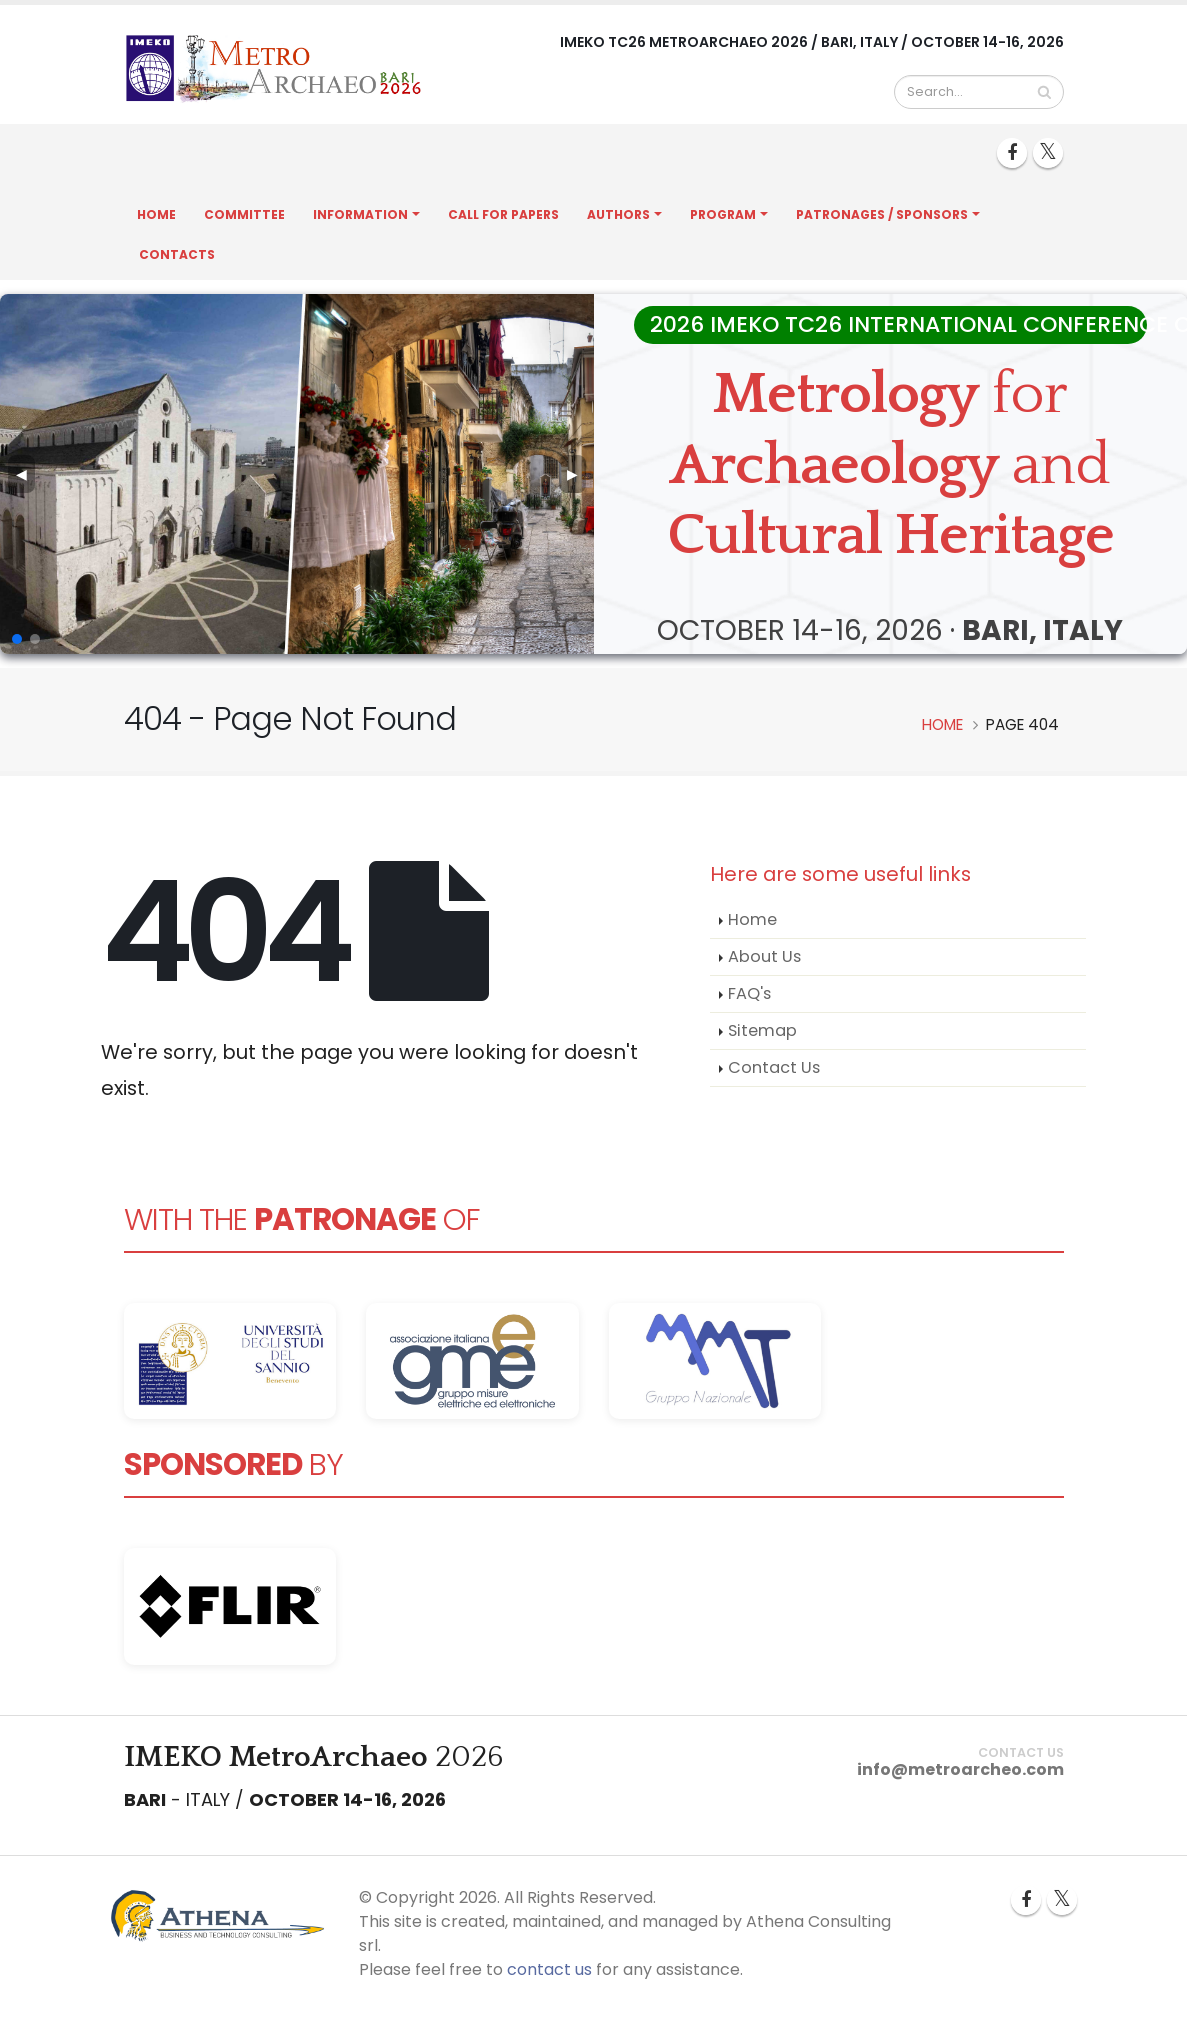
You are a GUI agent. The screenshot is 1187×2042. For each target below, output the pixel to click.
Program (723, 214)
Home (156, 214)
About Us (764, 956)
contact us (549, 1969)
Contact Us (774, 1067)
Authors (618, 214)
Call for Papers (503, 214)
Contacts (177, 254)
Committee (244, 214)
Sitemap (762, 1030)
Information (360, 214)
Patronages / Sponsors (882, 214)
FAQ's (749, 993)
